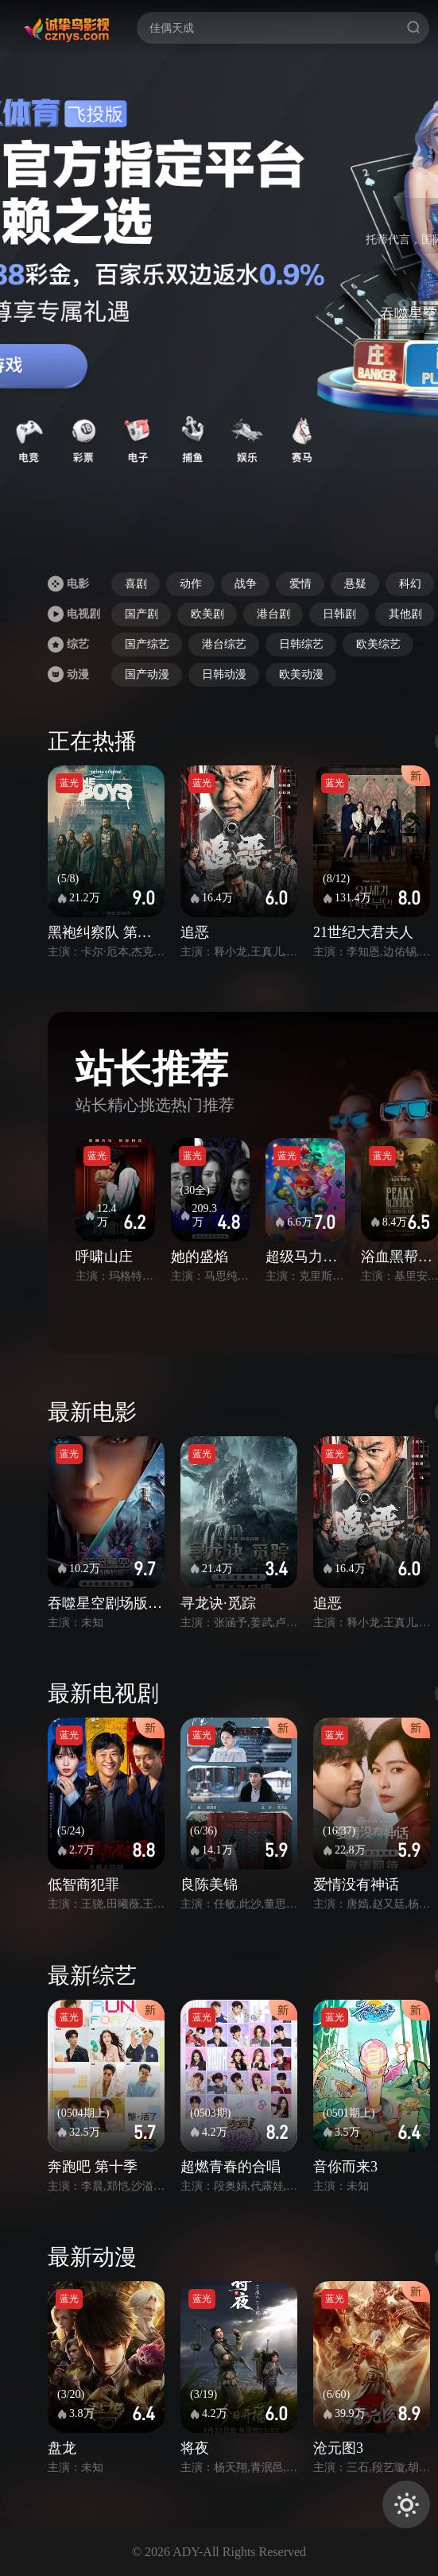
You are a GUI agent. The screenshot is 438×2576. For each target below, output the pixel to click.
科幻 (410, 584)
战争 (246, 584)
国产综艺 (147, 644)
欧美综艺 (378, 644)
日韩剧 (339, 614)
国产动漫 (147, 674)
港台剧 (273, 614)
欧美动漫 (301, 674)
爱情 (300, 584)
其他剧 (405, 614)
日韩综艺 (301, 644)
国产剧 (141, 614)
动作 (191, 584)
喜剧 (136, 584)
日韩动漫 (224, 674)
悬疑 (355, 584)
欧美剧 (207, 614)
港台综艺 (224, 644)
